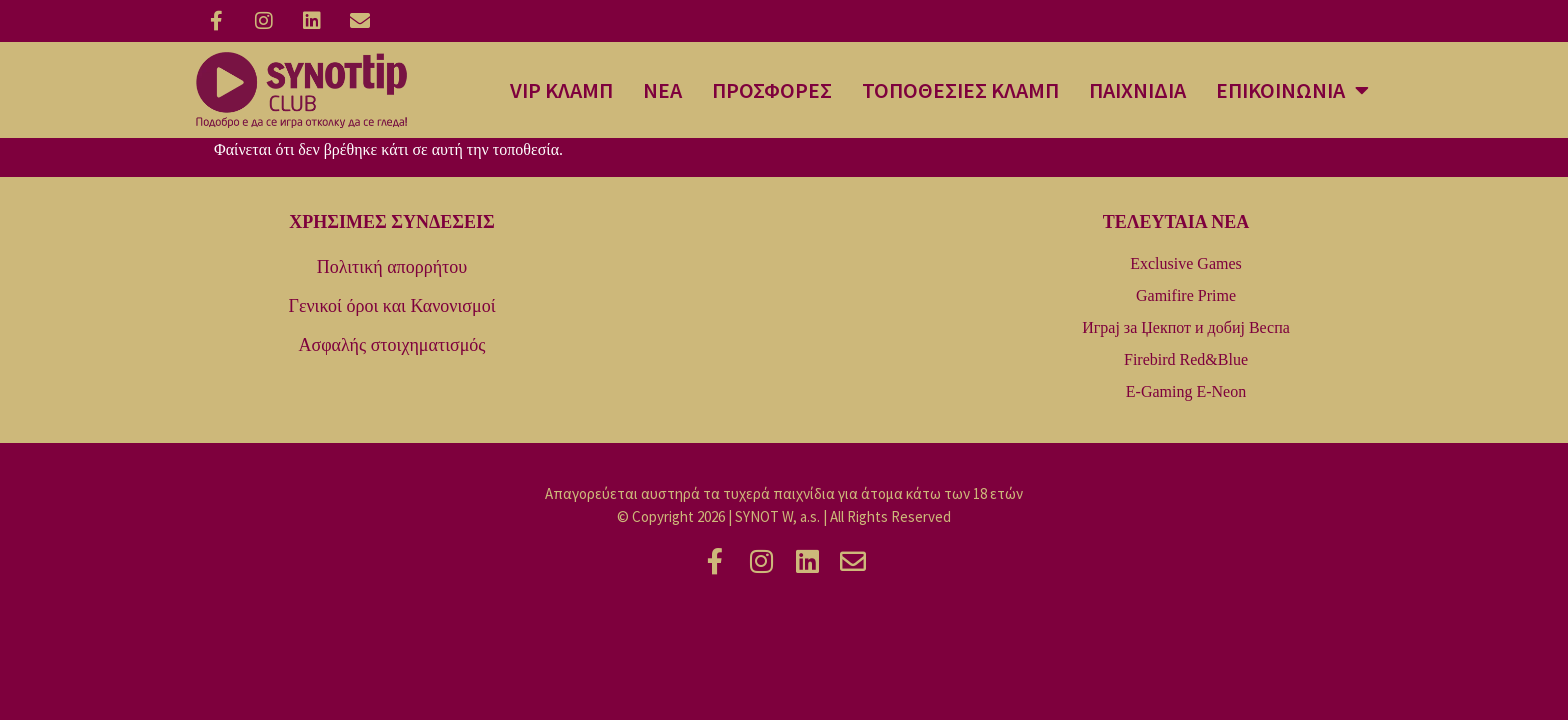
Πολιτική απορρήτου (392, 267)
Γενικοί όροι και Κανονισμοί (391, 306)
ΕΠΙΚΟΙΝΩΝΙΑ (1292, 90)
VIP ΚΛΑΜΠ (561, 90)
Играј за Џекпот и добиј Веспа (1186, 327)
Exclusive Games (1186, 263)
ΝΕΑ (662, 90)
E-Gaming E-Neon (1186, 391)
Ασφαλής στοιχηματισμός (392, 345)
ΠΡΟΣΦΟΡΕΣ (772, 90)
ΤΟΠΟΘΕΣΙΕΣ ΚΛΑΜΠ (960, 90)
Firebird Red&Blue (1186, 359)
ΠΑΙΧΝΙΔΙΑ (1137, 90)
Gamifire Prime (1186, 295)
